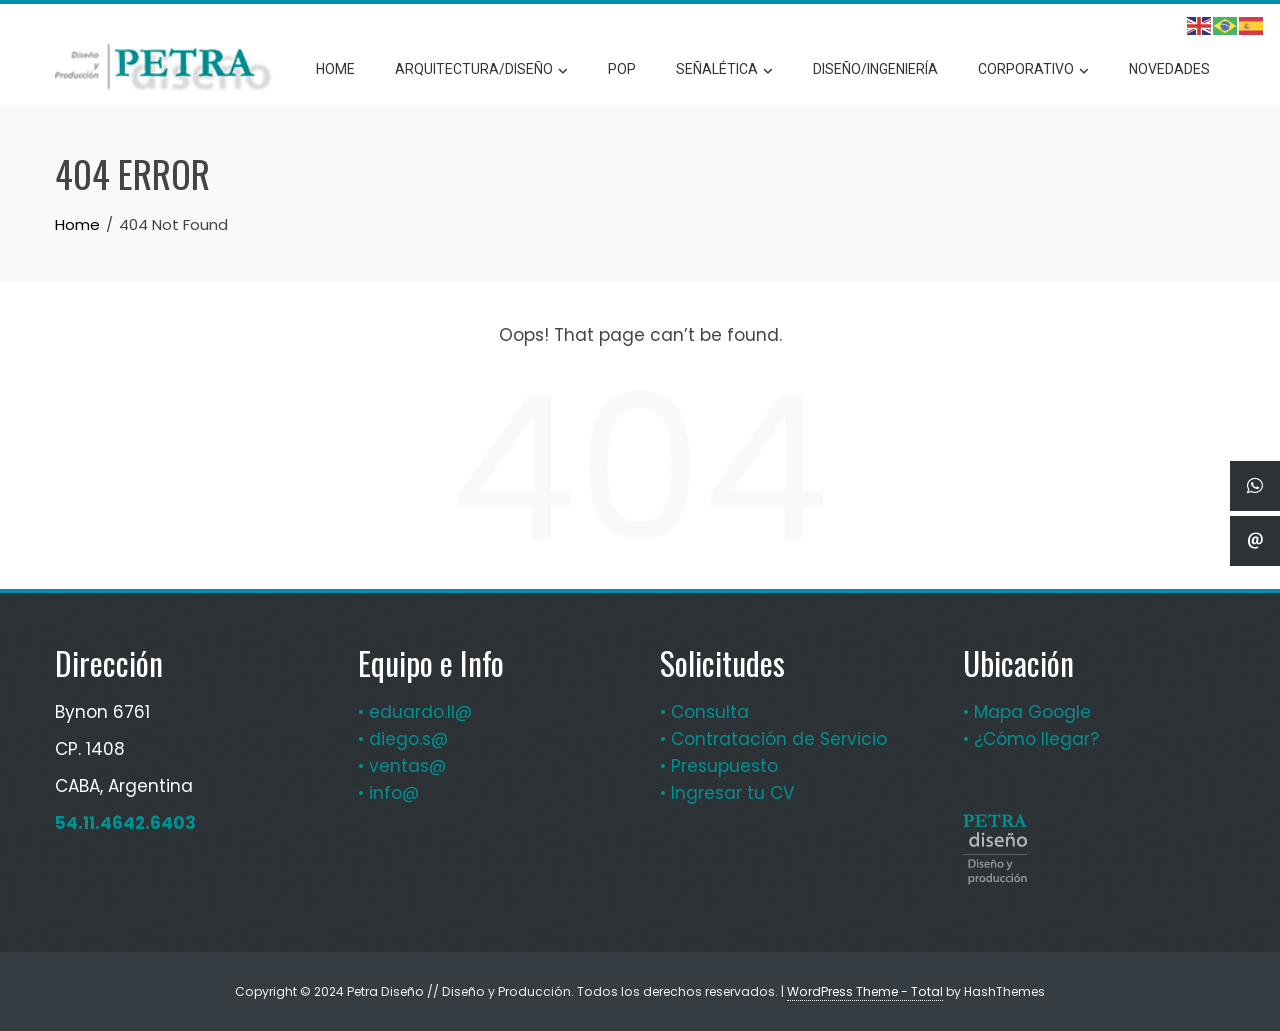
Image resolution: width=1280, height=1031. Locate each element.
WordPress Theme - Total (865, 991)
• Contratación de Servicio (773, 739)
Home (335, 69)
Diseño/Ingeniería (875, 69)
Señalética (724, 70)
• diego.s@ (403, 739)
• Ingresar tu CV (727, 793)
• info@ (388, 793)
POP (622, 69)
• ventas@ (402, 766)
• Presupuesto (719, 766)
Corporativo (1033, 70)
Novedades (1169, 69)
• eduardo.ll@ (415, 712)
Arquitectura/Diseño (481, 70)
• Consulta (704, 712)
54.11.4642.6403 (125, 823)
